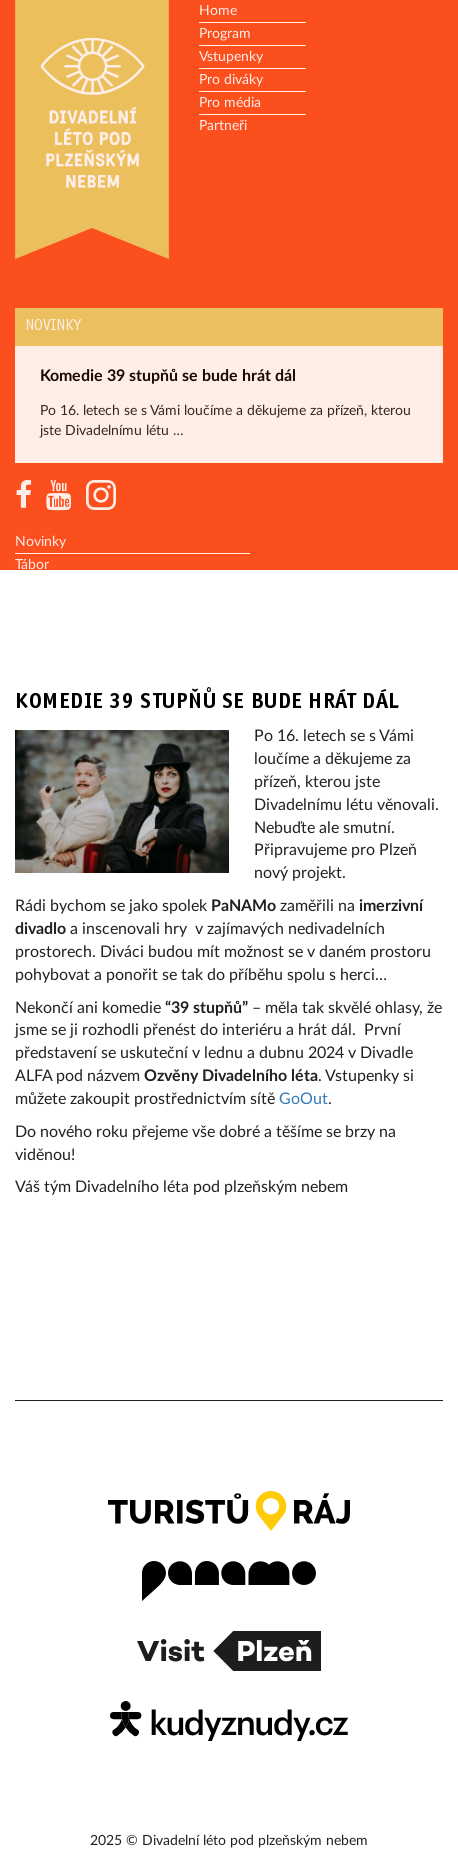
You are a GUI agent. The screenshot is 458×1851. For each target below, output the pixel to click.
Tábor (32, 565)
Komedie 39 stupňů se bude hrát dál (168, 376)
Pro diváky (231, 80)
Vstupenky (231, 57)
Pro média (230, 103)
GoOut (303, 1099)
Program (225, 34)
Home (218, 11)
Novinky (53, 326)
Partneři (223, 126)
